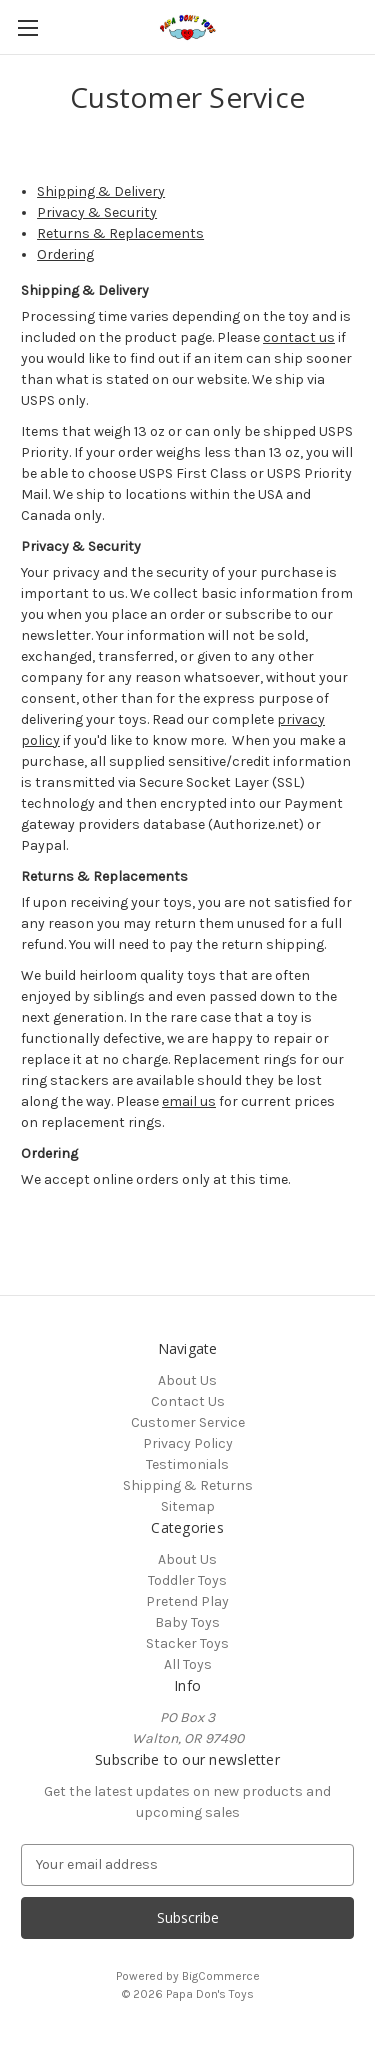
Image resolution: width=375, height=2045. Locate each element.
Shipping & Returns (188, 1485)
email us (189, 1101)
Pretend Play (187, 1601)
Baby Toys (187, 1622)
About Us (187, 1380)
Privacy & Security (97, 212)
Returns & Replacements (120, 233)
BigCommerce (221, 1976)
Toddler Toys (187, 1580)
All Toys (188, 1664)
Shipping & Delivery (101, 191)
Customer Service (188, 1422)
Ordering (65, 254)
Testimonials (187, 1464)
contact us (299, 337)
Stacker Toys (187, 1643)
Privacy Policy (188, 1443)
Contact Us (188, 1401)
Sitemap (188, 1506)
